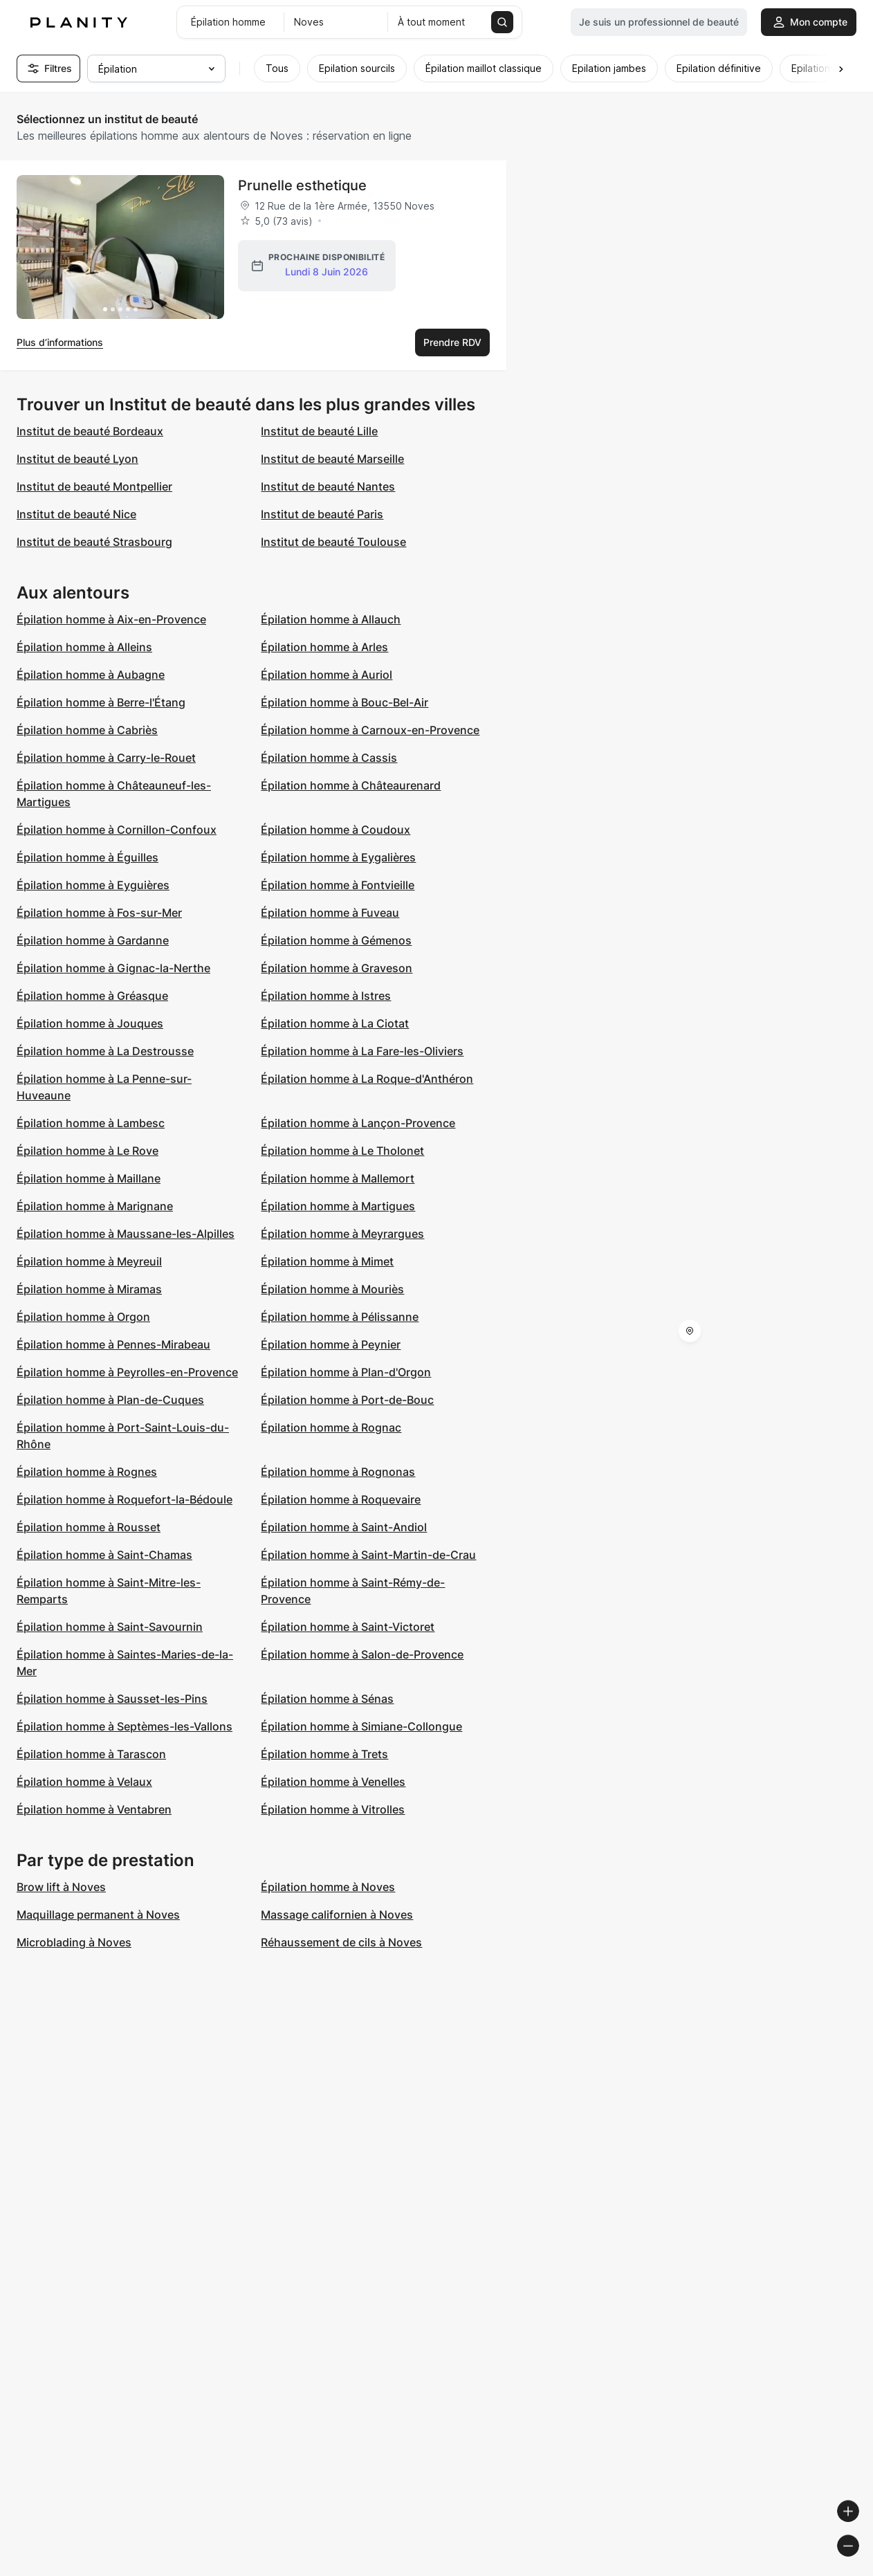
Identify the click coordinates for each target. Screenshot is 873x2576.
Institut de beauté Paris (322, 514)
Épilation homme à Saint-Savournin (110, 1627)
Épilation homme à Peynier (331, 1344)
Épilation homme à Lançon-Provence (358, 1123)
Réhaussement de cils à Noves (341, 1942)
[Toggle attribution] (857, 2563)
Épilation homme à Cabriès (87, 730)
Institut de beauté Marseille (332, 459)
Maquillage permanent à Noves (98, 1914)
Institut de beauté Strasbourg (94, 542)
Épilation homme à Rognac (331, 1427)
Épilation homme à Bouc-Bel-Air (344, 702)
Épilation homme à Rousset (88, 1527)
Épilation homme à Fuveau (330, 913)
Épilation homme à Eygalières (338, 857)
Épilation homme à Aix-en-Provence (111, 619)
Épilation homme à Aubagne (91, 675)
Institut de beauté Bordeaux (90, 431)
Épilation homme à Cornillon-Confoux (117, 830)
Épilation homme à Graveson (336, 968)
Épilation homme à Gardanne (93, 940)
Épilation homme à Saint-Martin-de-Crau (368, 1555)
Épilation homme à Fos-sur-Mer (99, 913)
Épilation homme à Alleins (84, 647)
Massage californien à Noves (337, 1914)
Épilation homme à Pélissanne (340, 1317)
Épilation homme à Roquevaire (341, 1499)
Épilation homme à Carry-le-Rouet (106, 758)
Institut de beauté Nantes (328, 486)
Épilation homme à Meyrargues (342, 1234)
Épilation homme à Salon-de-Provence (362, 1654)
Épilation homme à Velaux (84, 1782)
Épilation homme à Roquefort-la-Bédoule (124, 1499)
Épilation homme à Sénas (327, 1699)
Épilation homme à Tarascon (91, 1754)
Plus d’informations (60, 342)
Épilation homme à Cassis (329, 758)
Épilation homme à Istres (326, 996)
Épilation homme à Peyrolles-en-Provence (127, 1372)
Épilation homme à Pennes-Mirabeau (113, 1344)
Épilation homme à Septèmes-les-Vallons (124, 1726)
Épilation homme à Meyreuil (89, 1261)
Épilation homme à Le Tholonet (342, 1151)
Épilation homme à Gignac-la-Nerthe (113, 968)
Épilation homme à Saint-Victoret (347, 1627)
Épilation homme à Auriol (326, 675)
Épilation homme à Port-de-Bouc (347, 1400)
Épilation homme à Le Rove (87, 1151)
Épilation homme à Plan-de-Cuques (110, 1400)
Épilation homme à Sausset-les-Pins (112, 1699)
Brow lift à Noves (61, 1887)
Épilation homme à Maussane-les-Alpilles (126, 1234)
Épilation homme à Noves (328, 1887)
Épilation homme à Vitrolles (333, 1809)
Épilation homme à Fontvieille (337, 885)
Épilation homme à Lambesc (91, 1123)
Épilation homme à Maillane (88, 1178)
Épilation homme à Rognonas (338, 1472)
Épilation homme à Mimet (327, 1261)
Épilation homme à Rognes (87, 1472)
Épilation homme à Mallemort (337, 1178)
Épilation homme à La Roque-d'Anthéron (367, 1079)
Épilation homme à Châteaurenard (351, 785)
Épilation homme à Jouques (90, 1023)
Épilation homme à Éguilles (87, 857)
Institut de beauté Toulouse (333, 542)
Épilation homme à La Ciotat (335, 1023)
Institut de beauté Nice (76, 514)
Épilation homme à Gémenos (336, 940)
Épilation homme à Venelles (333, 1782)
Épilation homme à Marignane (95, 1206)
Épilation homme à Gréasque (92, 996)
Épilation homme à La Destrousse (105, 1051)
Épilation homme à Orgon (83, 1317)
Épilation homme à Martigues (338, 1206)
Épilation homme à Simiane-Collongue (361, 1726)
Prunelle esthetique (302, 185)
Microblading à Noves (74, 1942)
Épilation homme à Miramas (89, 1289)
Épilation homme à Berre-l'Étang (101, 702)
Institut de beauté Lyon (77, 459)
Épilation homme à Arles (324, 647)
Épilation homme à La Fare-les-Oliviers (362, 1051)
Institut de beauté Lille (319, 431)
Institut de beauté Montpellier (94, 486)
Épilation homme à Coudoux (335, 830)
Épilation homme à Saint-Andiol (344, 1527)
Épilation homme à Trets (324, 1754)
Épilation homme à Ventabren (94, 1809)
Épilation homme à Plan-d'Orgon (346, 1372)
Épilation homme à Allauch (331, 619)
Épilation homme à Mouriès (332, 1289)
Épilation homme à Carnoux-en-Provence (370, 730)
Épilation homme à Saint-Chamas (104, 1555)
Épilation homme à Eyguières (93, 885)
